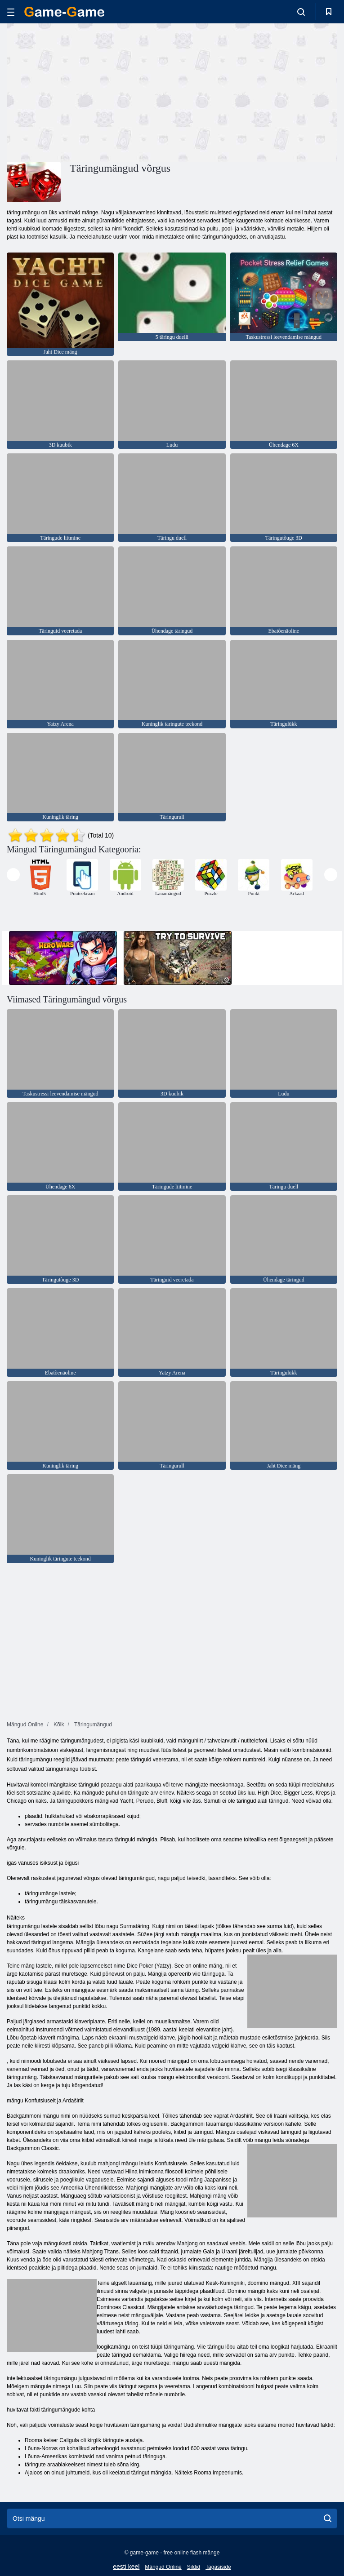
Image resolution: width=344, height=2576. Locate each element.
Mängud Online (163, 2567)
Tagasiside (218, 2567)
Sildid (193, 2567)
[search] (327, 2518)
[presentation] (13, 874)
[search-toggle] (301, 11)
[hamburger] (11, 11)
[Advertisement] (89, 91)
